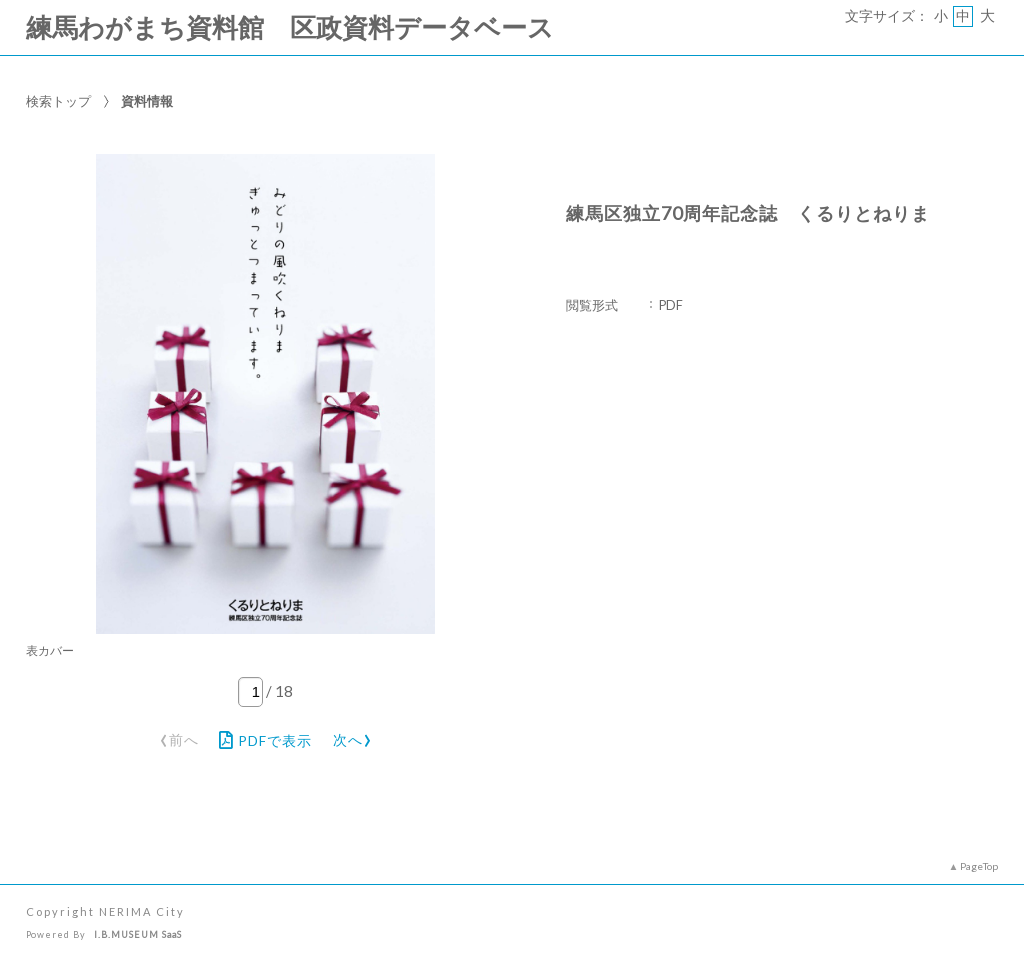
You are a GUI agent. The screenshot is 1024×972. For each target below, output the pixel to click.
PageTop (979, 866)
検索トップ (58, 101)
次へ (353, 736)
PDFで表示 (265, 740)
